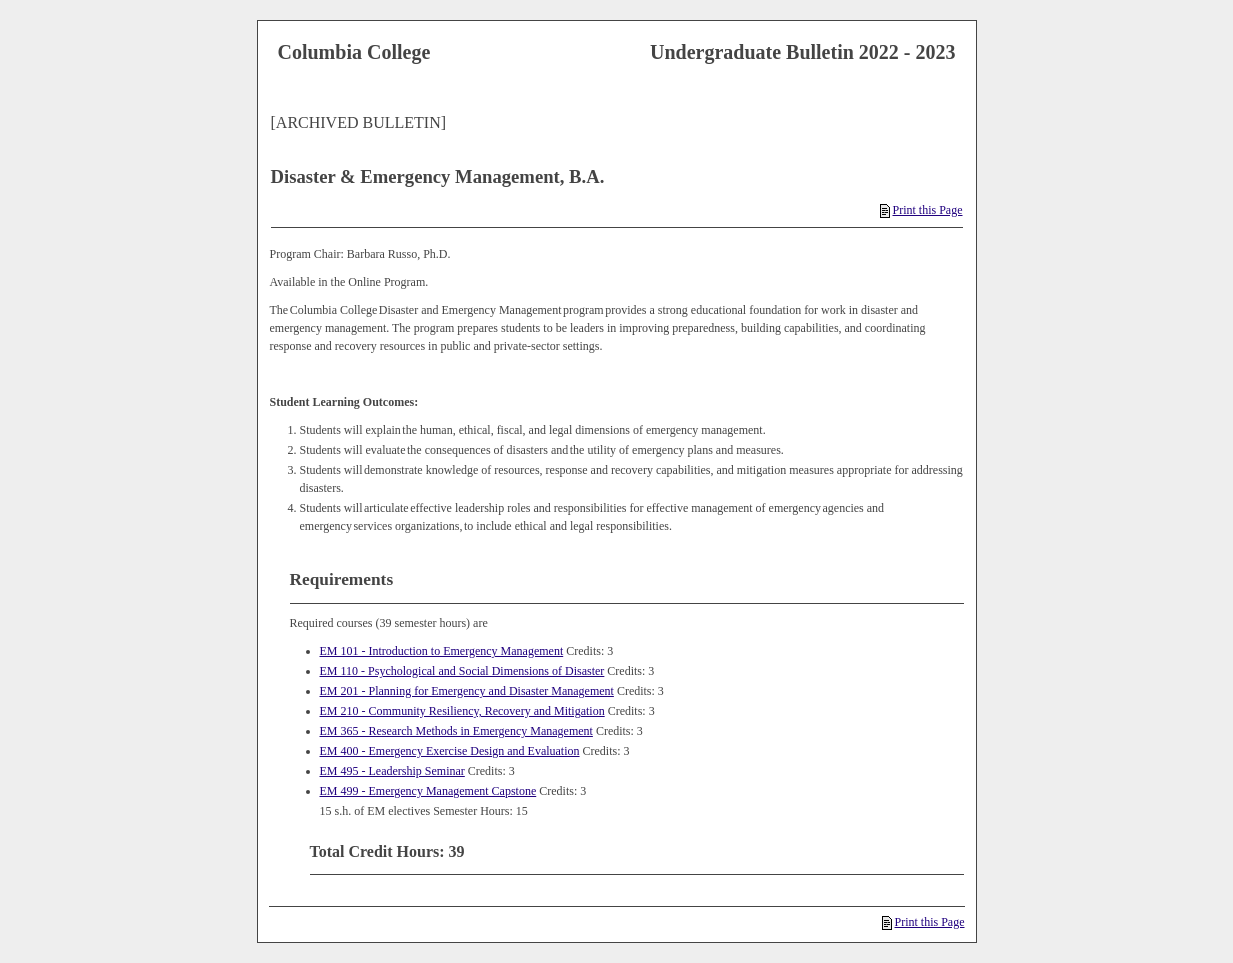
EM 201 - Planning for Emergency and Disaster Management (467, 691)
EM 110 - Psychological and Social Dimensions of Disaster (462, 671)
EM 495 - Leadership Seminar (392, 771)
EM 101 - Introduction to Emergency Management (442, 651)
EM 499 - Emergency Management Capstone (428, 791)
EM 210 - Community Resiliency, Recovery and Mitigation (462, 711)
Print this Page (921, 210)
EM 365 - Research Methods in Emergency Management (456, 731)
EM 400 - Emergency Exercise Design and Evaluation (450, 751)
